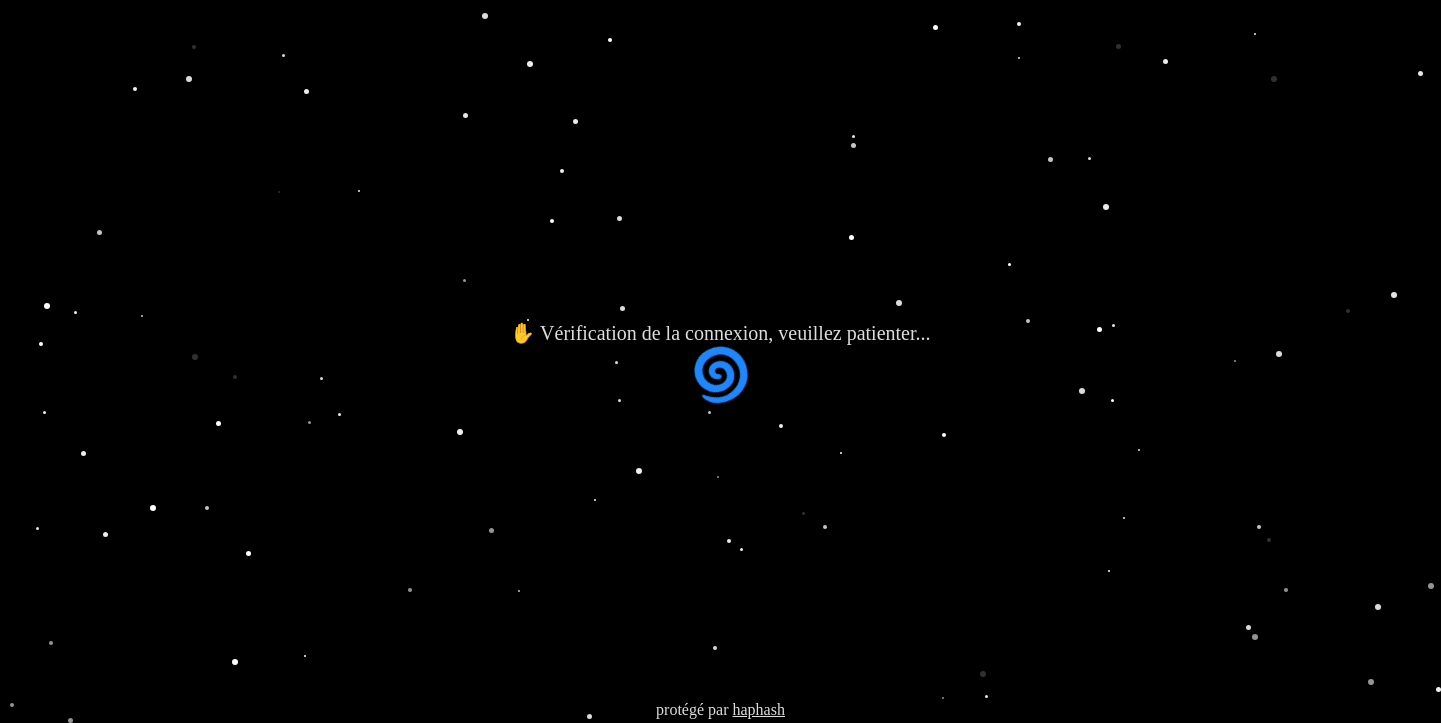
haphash (758, 709)
